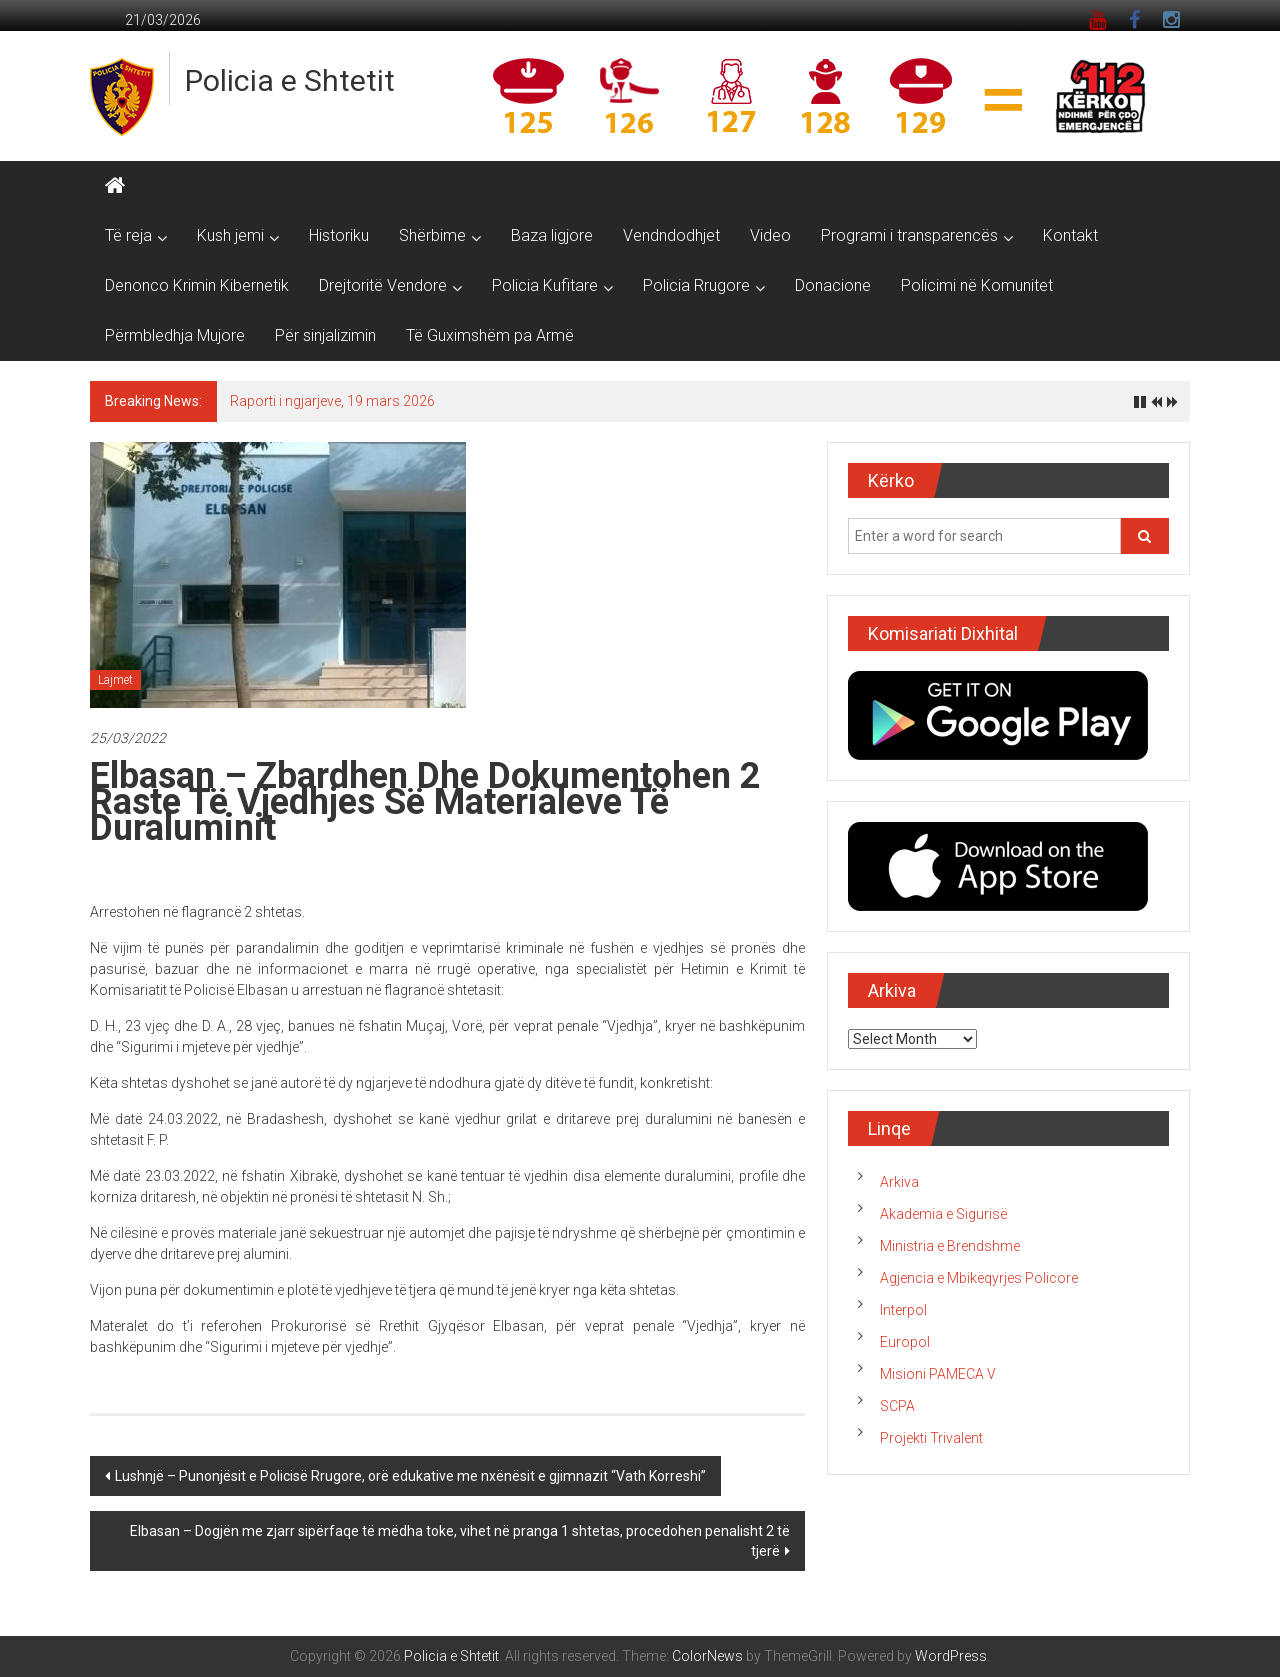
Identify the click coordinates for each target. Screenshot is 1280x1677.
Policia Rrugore (696, 285)
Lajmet (115, 680)
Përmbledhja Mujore (175, 335)
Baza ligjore (552, 235)
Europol (905, 1342)
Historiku (339, 235)
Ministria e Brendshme (950, 1246)
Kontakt (1070, 235)
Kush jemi (230, 235)
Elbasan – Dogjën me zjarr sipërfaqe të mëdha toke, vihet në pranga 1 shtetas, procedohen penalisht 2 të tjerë (460, 1541)
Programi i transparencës (909, 235)
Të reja (128, 235)
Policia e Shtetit (290, 80)
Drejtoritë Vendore (383, 285)
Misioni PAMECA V (938, 1374)
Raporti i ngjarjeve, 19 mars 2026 (332, 401)
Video (770, 235)
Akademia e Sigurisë (943, 1214)
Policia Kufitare (545, 285)
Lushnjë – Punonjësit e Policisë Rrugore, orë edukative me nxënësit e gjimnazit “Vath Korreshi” (410, 1476)
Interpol (903, 1310)
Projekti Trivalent (931, 1438)
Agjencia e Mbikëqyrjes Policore (979, 1278)
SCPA (897, 1406)
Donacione (833, 285)
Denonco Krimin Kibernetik (197, 285)
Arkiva (899, 1182)
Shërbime (432, 235)
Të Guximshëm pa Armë (490, 335)
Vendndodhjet (671, 235)
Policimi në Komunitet (977, 285)
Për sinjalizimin (325, 335)
